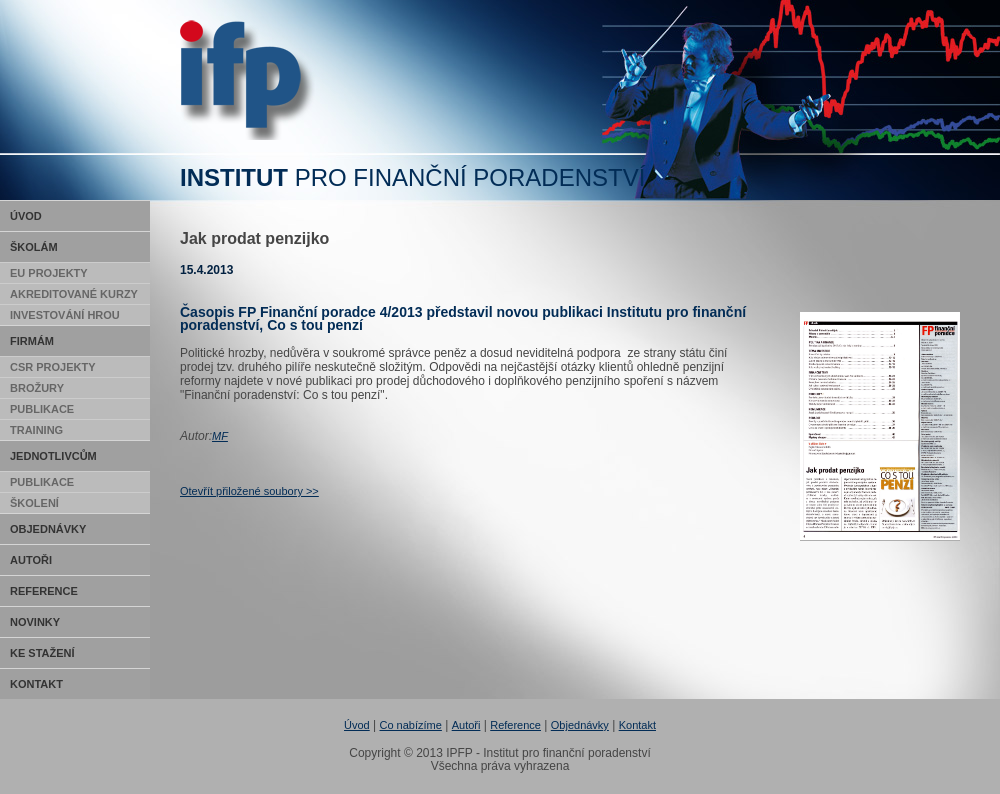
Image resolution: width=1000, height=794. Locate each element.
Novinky (35, 622)
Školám (34, 247)
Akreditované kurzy (74, 294)
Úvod (26, 216)
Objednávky (48, 529)
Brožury (37, 388)
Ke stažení (42, 653)
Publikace (42, 409)
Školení (34, 503)
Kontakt (36, 684)
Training (36, 430)
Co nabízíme (411, 725)
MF (220, 436)
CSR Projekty (53, 367)
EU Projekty (49, 273)
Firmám (32, 341)
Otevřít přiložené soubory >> (249, 491)
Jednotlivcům (53, 456)
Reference (44, 591)
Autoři (31, 560)
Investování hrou (65, 315)
